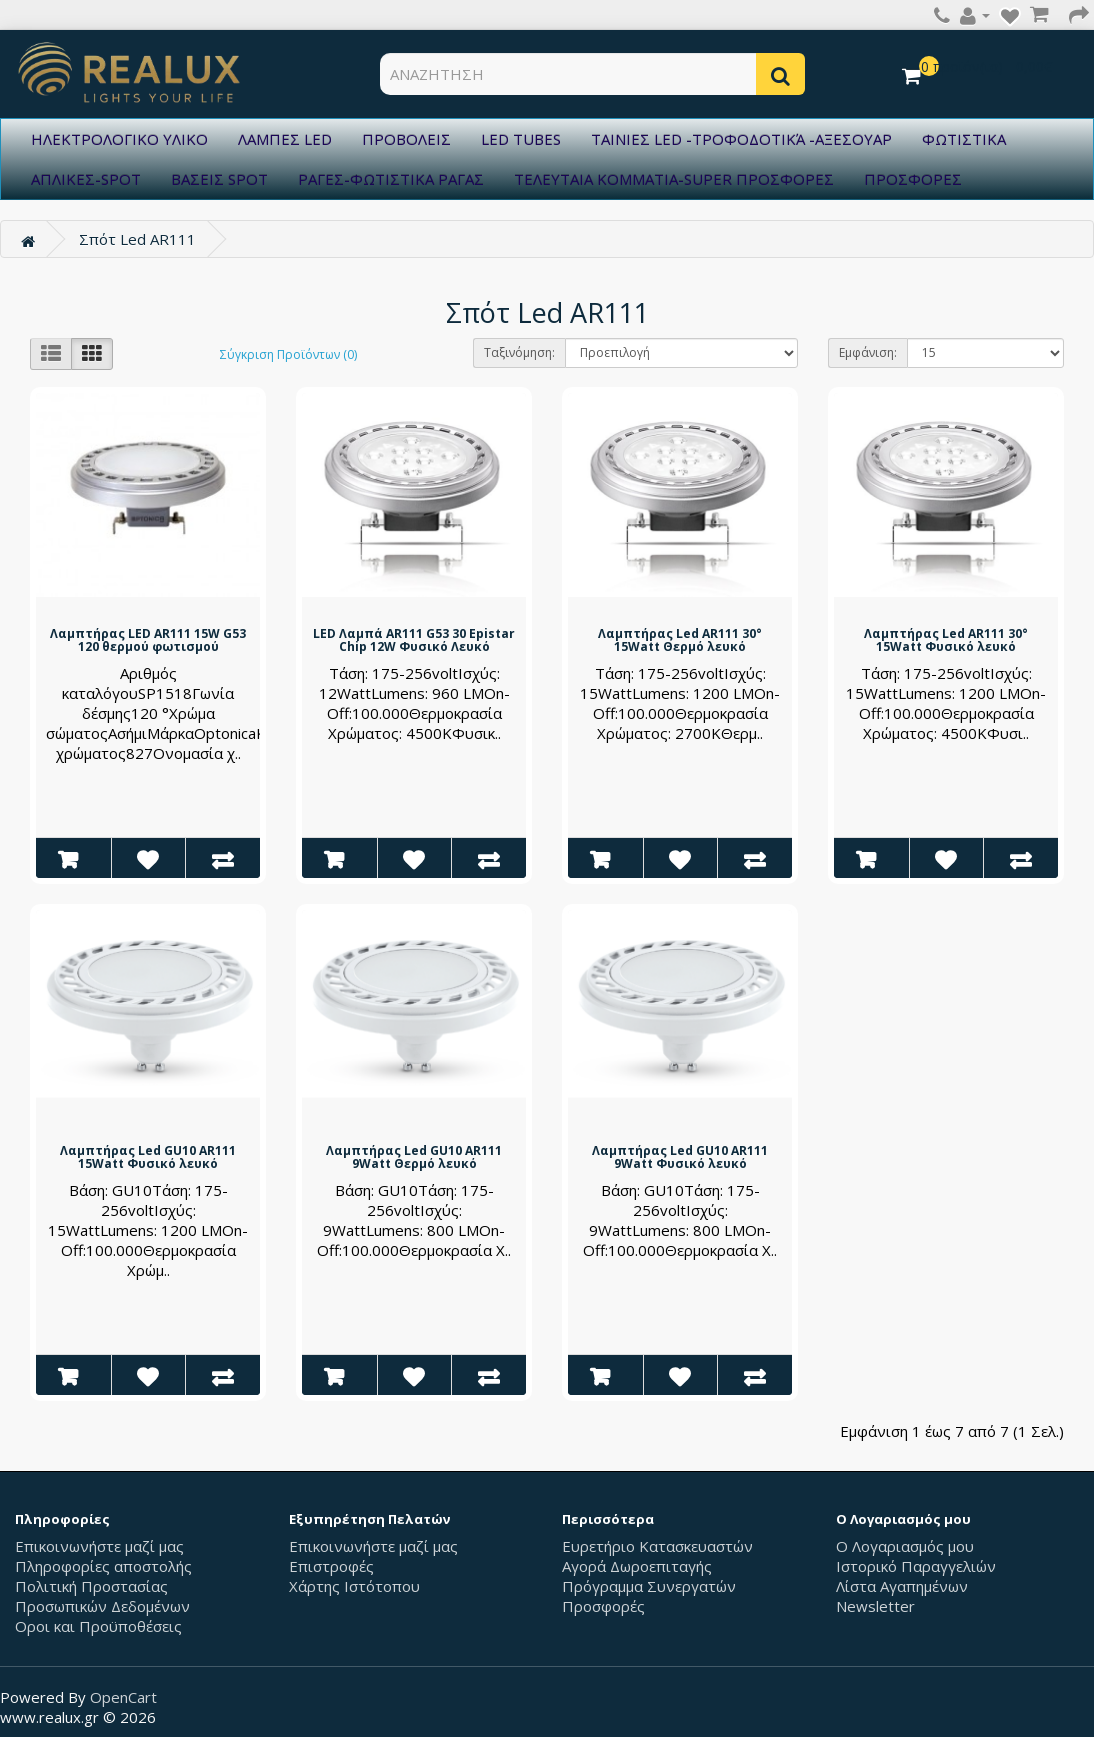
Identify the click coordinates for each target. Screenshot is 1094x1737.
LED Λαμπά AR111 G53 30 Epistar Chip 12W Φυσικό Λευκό (414, 640)
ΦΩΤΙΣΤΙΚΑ (964, 139)
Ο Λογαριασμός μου (905, 1546)
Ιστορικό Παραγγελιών (916, 1566)
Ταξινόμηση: (519, 352)
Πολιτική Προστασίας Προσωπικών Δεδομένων (102, 1596)
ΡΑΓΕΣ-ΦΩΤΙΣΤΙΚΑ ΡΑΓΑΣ (391, 179)
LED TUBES (521, 139)
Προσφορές (603, 1606)
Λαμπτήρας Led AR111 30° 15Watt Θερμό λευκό (680, 640)
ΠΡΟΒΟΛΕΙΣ (406, 139)
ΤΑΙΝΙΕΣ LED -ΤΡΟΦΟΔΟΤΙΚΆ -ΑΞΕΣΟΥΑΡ (741, 139)
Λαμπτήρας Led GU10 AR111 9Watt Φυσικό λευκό (680, 1157)
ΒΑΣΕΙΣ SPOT (219, 179)
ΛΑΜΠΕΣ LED (285, 139)
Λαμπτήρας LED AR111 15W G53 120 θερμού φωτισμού (148, 640)
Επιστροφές (331, 1566)
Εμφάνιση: (868, 352)
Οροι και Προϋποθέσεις (98, 1626)
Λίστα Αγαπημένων (902, 1586)
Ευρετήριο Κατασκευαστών (657, 1546)
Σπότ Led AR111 (137, 239)
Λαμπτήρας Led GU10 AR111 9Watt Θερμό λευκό (414, 1157)
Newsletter (875, 1606)
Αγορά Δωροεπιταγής (637, 1566)
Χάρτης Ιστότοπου (354, 1586)
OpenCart (123, 1697)
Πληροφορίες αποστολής (103, 1566)
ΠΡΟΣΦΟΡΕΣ (913, 179)
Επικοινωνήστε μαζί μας (99, 1546)
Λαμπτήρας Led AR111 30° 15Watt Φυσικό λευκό (946, 640)
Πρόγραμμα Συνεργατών (649, 1586)
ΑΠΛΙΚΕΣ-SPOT (86, 179)
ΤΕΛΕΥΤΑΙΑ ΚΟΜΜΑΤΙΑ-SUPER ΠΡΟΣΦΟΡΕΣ (674, 179)
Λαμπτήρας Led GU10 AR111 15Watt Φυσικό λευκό (148, 1157)
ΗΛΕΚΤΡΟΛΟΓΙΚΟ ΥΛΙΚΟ (119, 139)
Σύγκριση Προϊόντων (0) (288, 354)
